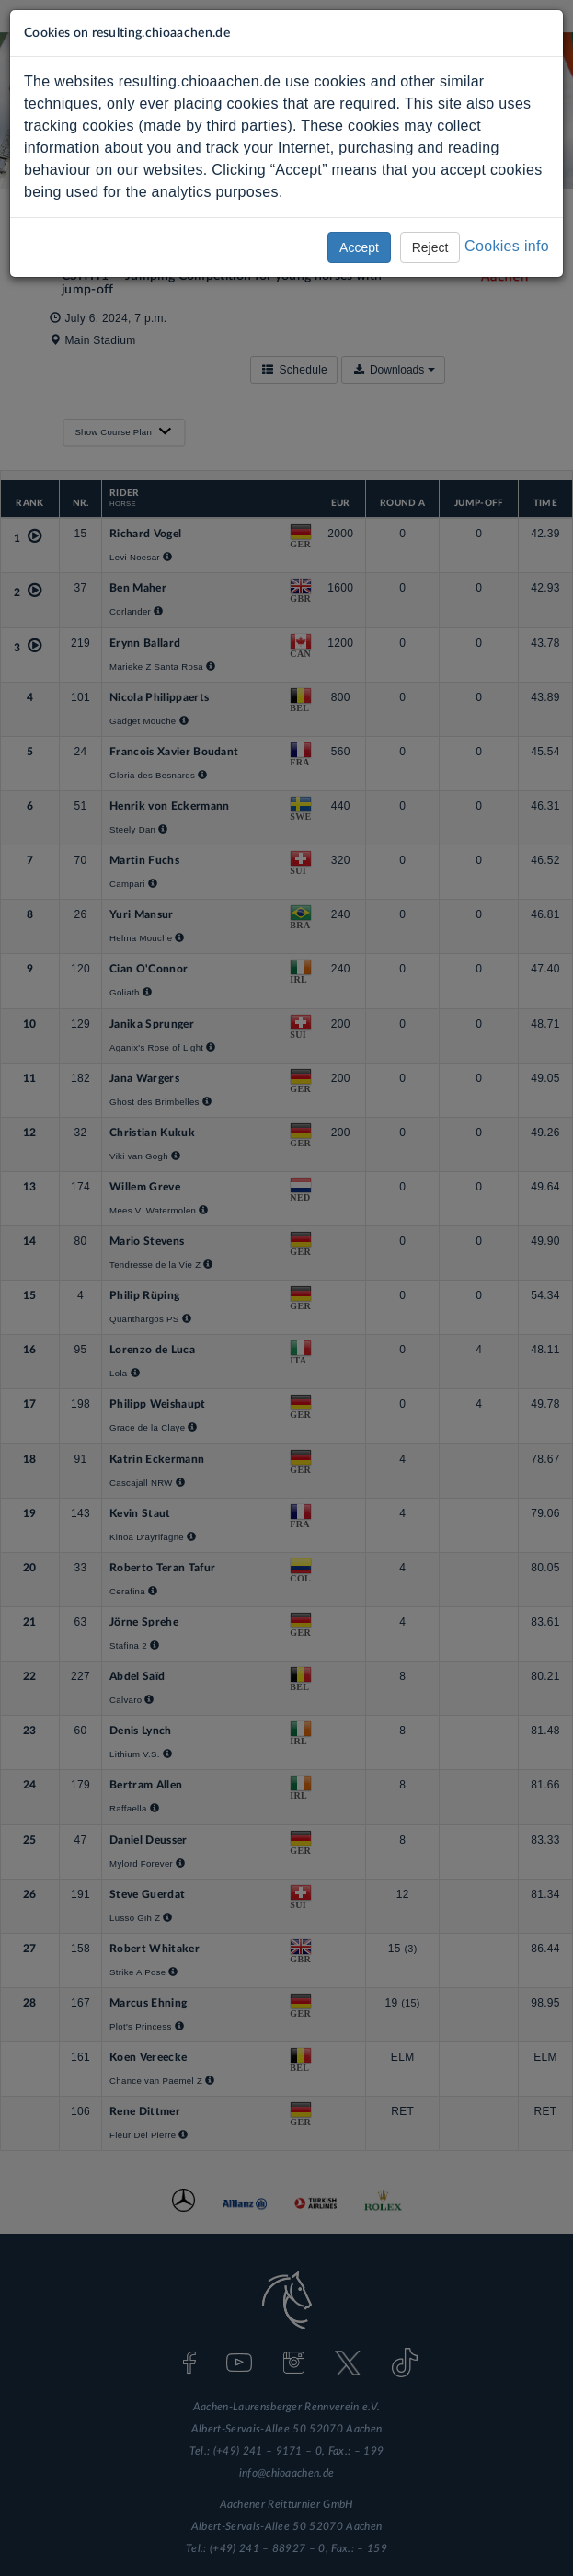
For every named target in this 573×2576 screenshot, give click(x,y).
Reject (430, 247)
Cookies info (506, 246)
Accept (359, 247)
